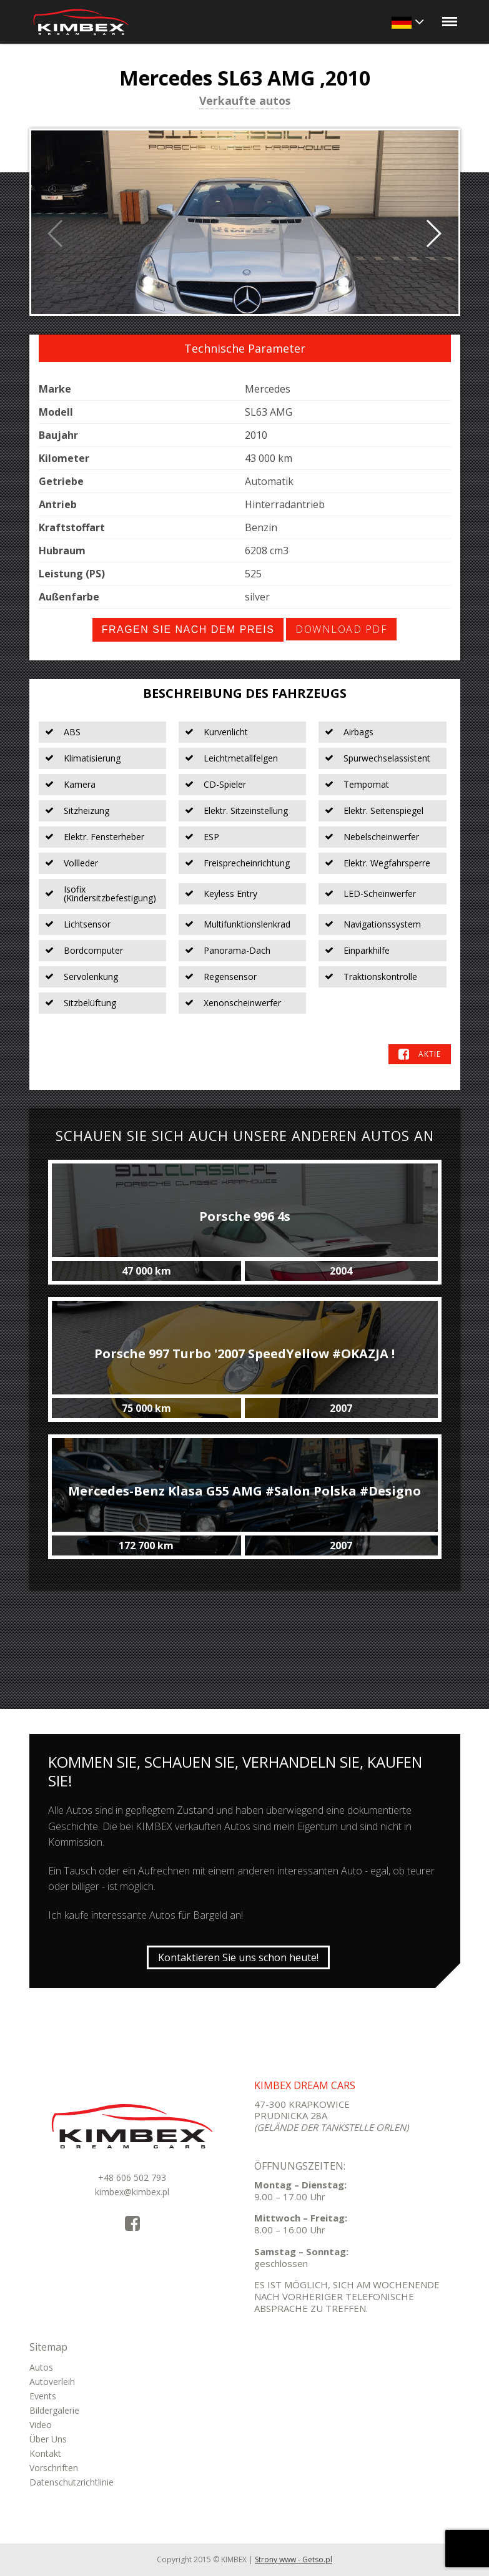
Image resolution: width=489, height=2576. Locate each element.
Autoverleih (52, 2381)
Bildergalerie (54, 2410)
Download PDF (341, 629)
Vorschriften (53, 2468)
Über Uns (48, 2439)
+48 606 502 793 (132, 2177)
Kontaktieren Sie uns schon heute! (238, 1957)
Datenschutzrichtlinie (71, 2482)
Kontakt (45, 2453)
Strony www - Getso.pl (293, 2559)
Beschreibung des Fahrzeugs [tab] (245, 693)
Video (40, 2425)
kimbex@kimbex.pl (132, 2192)
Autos (41, 2367)
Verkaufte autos (244, 101)
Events (42, 2396)
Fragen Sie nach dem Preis (188, 629)
